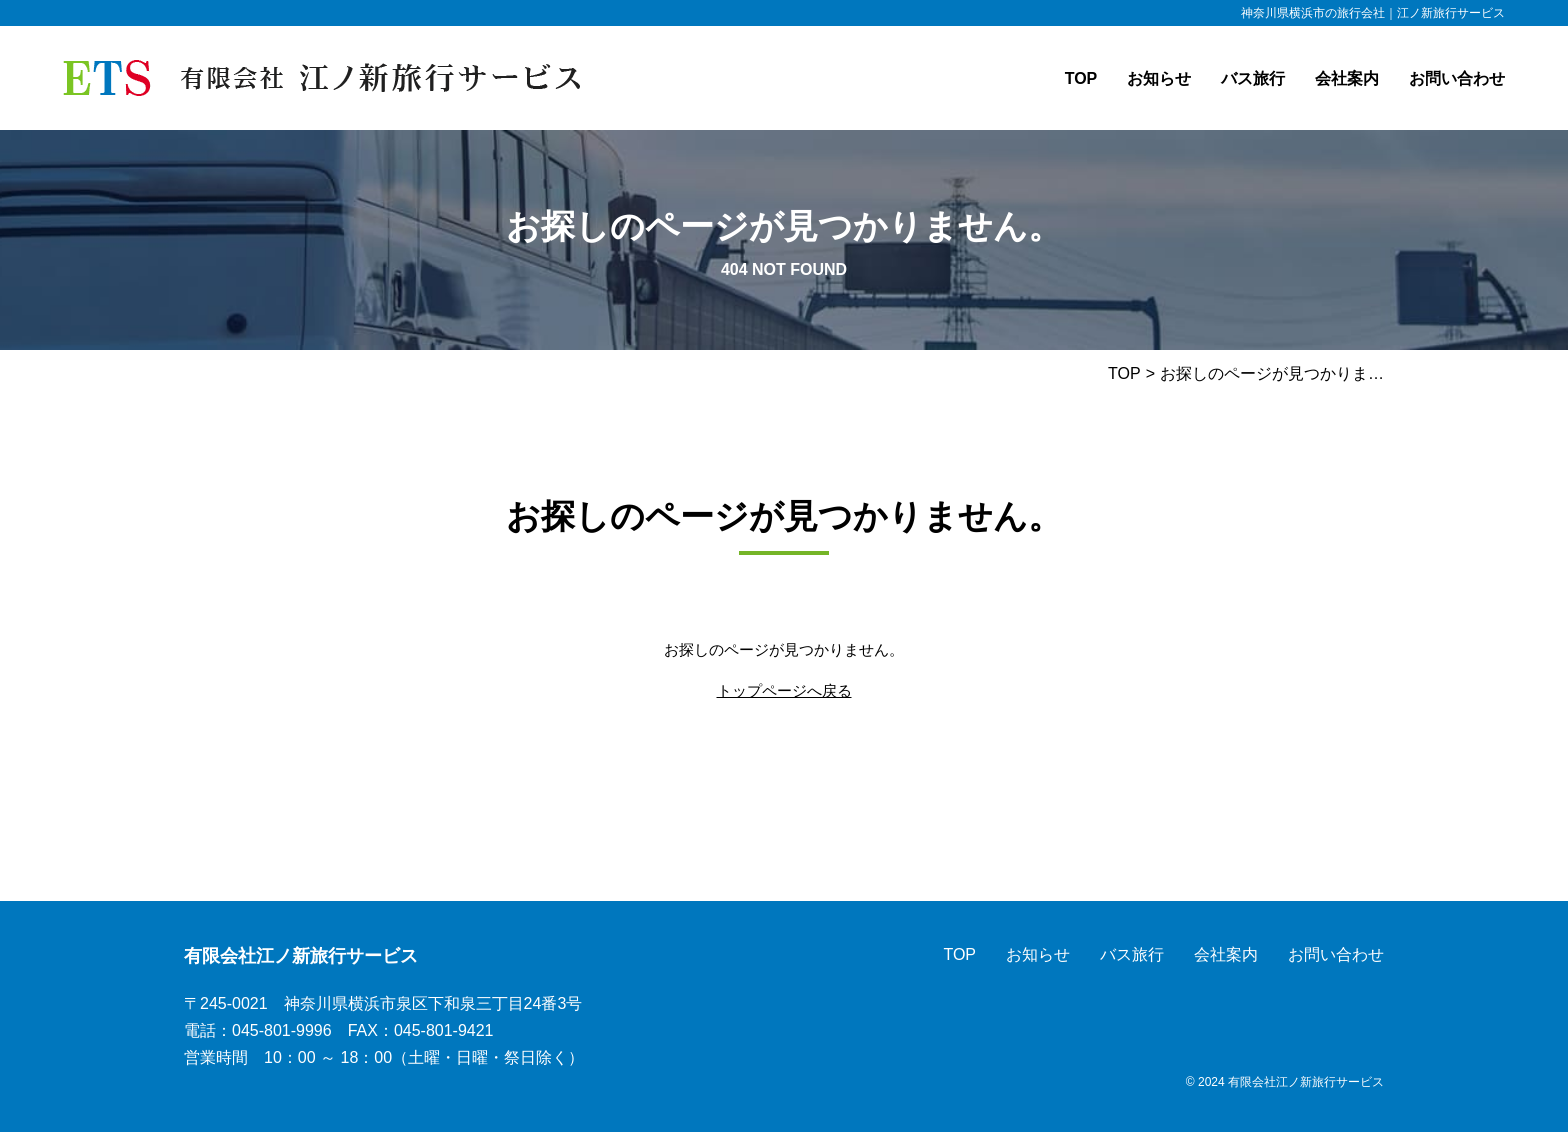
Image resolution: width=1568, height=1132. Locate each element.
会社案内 (1347, 78)
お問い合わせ (1457, 78)
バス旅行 (1253, 78)
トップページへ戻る (784, 690)
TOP (1081, 78)
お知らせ (1159, 78)
